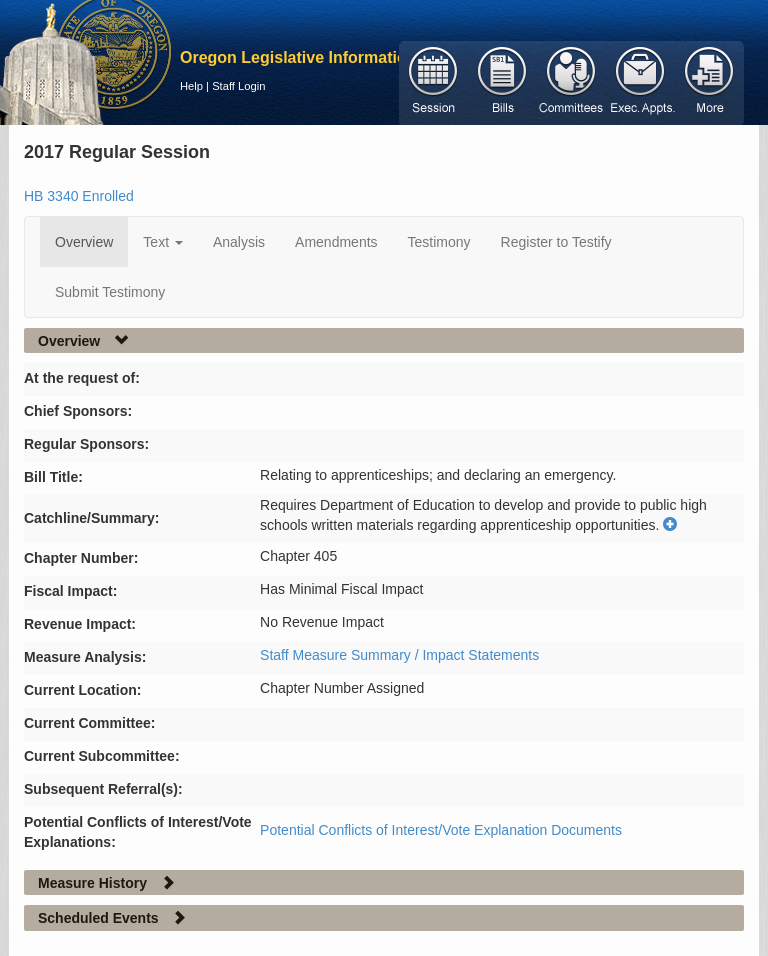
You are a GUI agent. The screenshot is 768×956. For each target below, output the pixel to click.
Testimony (439, 242)
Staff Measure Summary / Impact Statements (399, 655)
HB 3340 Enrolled (79, 196)
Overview (84, 242)
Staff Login (238, 86)
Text (163, 242)
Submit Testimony (110, 292)
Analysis (239, 242)
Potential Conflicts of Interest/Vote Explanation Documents (441, 830)
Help (191, 86)
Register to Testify (556, 242)
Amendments (336, 242)
